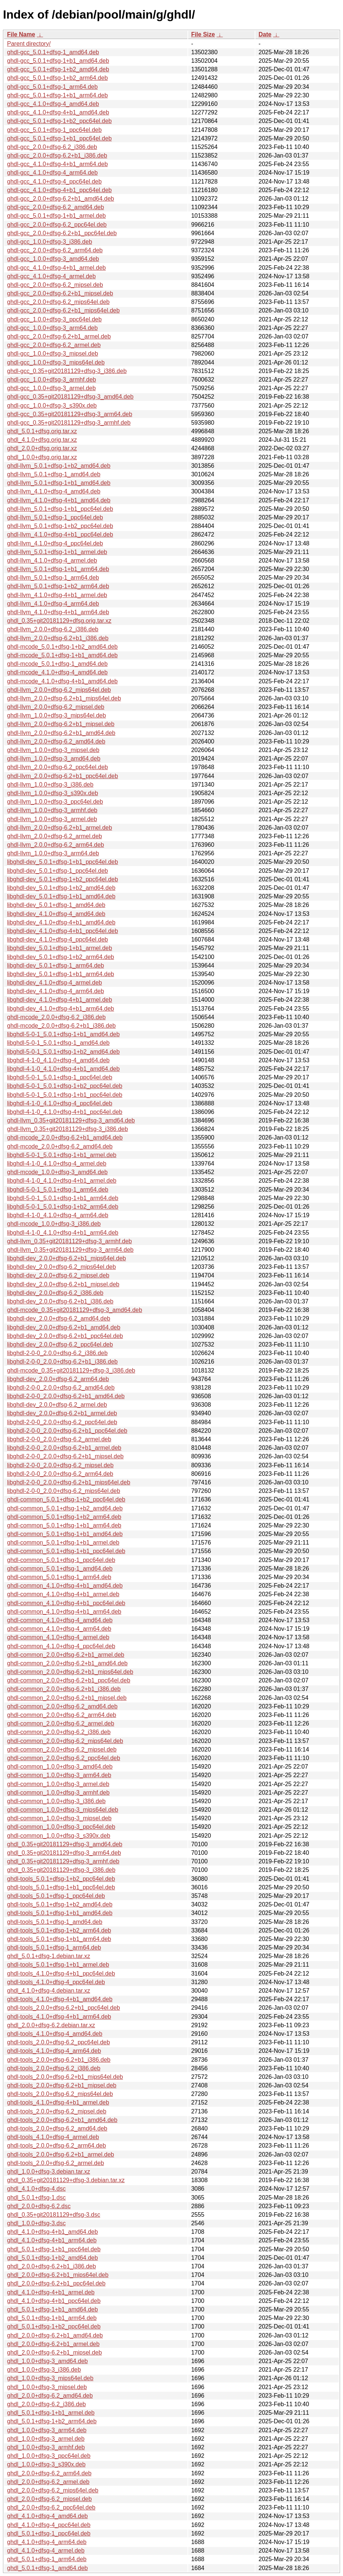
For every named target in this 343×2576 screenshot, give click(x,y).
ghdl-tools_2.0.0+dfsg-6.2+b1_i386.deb (58, 2060)
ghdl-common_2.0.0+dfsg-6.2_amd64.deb (62, 1706)
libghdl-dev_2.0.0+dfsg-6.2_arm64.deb (58, 1379)
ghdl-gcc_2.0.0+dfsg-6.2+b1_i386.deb (57, 155)
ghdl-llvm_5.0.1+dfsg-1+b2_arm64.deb (58, 586)
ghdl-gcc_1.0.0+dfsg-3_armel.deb (51, 388)
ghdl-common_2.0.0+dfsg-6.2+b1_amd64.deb (67, 1663)
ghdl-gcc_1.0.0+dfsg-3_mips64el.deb (56, 362)
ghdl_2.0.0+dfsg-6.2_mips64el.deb (52, 2490)
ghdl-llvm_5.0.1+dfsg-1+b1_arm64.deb (58, 569)
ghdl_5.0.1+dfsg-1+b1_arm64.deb (52, 2318)
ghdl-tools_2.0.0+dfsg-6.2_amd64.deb (57, 2128)
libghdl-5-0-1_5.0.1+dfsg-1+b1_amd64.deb (63, 1034)
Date (264, 34)
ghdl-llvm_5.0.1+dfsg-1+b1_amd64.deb (58, 483)
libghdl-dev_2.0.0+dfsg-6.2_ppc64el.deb (60, 1344)
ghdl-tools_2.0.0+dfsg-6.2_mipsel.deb (56, 2111)
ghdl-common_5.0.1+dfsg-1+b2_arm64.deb (64, 1517)
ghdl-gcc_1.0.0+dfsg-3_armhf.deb (51, 379)
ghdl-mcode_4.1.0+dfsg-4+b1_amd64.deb (62, 681)
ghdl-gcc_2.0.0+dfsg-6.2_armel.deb (54, 345)
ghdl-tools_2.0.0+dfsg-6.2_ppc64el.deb (58, 2042)
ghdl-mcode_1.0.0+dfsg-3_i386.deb (54, 1224)
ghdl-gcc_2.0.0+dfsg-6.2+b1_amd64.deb (60, 198)
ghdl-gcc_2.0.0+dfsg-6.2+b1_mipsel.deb (60, 293)
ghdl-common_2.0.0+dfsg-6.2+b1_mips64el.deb (70, 1672)
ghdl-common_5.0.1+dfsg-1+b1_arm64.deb (64, 1525)
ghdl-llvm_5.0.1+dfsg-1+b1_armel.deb (57, 552)
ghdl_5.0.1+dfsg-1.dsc (36, 2197)
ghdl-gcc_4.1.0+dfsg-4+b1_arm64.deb (57, 164)
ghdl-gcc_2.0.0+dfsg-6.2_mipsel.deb (55, 285)
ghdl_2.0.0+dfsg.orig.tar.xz (42, 448)
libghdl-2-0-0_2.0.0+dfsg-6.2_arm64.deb (60, 1474)
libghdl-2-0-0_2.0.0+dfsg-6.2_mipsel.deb (60, 1465)
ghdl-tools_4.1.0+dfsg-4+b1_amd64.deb (59, 1999)
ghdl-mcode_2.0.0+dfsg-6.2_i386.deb (56, 1017)
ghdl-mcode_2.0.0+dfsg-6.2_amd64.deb (59, 1146)
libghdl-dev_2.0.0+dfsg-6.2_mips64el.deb (61, 1267)
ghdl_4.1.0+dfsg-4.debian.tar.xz (48, 1990)
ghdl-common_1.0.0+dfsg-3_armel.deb (58, 1784)
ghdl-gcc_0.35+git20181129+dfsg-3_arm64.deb (69, 414)
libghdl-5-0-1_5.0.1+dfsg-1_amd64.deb (58, 1043)
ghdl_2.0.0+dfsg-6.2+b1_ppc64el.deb (56, 2283)
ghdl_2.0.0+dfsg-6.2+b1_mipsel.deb (54, 2352)
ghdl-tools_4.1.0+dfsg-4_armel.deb (53, 2137)
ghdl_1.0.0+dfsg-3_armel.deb (46, 2439)
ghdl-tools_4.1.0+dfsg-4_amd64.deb (54, 2034)
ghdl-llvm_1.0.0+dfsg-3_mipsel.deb (53, 750)
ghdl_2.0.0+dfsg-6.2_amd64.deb (50, 2395)
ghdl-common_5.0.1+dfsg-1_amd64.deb (59, 1568)
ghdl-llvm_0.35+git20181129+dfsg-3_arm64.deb (70, 1250)
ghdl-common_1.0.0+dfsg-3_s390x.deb (58, 1836)
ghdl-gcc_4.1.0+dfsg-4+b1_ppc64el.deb (59, 190)
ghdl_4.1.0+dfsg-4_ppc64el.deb (49, 2525)
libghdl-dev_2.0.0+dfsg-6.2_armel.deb (57, 1405)
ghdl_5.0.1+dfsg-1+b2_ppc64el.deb (54, 2326)
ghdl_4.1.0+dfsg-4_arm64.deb (46, 2542)
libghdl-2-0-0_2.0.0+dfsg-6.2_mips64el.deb (63, 1491)
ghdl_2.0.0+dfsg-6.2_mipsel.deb (49, 2499)
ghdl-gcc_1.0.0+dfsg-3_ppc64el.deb (54, 319)
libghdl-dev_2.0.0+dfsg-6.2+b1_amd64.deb (63, 1327)
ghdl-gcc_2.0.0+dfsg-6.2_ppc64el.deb (57, 224)
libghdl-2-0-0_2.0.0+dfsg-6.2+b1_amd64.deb (66, 1396)
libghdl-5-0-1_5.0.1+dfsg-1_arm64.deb (57, 1189)
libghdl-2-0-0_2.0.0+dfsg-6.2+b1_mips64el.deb (68, 1482)
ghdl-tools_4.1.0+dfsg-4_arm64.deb (54, 2051)
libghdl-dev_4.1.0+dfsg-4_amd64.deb (56, 914)
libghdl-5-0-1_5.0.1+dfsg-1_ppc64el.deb (59, 1077)
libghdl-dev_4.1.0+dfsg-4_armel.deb (54, 982)
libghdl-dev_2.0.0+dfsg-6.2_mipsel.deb (58, 1275)
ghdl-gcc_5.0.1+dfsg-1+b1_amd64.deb (58, 61)
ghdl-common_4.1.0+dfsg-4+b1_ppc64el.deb (66, 1603)
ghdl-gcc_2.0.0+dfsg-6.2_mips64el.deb (58, 302)
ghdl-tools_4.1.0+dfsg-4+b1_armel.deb (58, 2102)
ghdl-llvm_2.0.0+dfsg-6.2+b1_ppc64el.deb (62, 776)
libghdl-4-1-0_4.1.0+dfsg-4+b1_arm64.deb (62, 1232)
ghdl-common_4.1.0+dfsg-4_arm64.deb (59, 1629)
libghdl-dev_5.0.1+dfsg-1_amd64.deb (56, 905)
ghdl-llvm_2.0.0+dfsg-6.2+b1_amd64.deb (61, 733)
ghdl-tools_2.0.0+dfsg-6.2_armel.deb (55, 2163)
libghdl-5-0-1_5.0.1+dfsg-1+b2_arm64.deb (62, 1206)
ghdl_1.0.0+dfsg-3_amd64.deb (47, 2361)
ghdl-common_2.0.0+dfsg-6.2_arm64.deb (61, 1715)
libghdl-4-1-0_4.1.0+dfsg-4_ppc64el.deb (59, 1103)
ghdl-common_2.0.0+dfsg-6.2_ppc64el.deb (63, 1758)
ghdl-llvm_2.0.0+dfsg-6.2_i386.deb (52, 629)
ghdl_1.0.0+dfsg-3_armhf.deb (46, 2447)
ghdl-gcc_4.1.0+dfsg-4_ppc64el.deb (54, 181)
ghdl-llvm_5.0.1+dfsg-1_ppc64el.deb (55, 517)
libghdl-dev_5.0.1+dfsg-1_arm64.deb (55, 965)
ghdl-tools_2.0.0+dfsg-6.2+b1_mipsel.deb (61, 2085)
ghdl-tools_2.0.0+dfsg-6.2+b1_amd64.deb (62, 2120)
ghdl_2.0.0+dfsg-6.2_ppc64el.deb (51, 2507)
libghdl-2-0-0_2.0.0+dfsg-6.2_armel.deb (59, 1439)
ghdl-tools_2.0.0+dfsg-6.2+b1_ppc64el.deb (63, 2008)
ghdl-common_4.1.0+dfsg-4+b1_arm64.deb (64, 1611)
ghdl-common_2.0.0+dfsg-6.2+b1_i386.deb (64, 1689)
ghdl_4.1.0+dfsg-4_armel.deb (46, 2550)
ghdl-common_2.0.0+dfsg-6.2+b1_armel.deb (65, 1655)
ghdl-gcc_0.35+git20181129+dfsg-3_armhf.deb (69, 422)
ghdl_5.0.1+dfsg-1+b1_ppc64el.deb (54, 2249)
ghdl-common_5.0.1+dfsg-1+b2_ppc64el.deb (66, 1499)
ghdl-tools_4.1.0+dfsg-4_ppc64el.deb (56, 1982)
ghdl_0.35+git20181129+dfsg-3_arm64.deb (64, 1853)
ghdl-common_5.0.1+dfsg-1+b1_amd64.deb (64, 1534)
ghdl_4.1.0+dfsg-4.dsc (36, 2188)
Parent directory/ (28, 43)
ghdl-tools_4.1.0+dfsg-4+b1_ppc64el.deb (61, 1973)
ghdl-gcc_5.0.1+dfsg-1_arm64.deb (52, 87)
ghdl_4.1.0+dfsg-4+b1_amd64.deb (52, 2232)
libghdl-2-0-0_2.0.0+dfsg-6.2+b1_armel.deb (64, 1448)
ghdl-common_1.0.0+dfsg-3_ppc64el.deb (61, 1827)
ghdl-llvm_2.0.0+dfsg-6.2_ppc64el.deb (57, 767)
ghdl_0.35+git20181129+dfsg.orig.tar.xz (59, 621)
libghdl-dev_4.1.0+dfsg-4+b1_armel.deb (59, 1000)
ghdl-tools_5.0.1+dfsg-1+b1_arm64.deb (59, 1939)
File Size (203, 34)
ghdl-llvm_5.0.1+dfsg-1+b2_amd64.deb (58, 466)
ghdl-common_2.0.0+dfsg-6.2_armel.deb (60, 1723)
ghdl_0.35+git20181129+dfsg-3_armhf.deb (63, 1861)
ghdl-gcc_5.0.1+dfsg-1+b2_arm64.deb (57, 78)
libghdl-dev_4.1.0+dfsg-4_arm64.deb (55, 991)
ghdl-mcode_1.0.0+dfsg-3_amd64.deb (57, 1172)
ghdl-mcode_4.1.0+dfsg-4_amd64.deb (57, 672)
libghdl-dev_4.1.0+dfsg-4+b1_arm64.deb (60, 1008)
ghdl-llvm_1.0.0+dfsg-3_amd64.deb (53, 758)
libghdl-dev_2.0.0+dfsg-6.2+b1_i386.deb (60, 1301)
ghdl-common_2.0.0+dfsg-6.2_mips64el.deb (65, 1741)
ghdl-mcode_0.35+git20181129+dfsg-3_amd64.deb (74, 1310)
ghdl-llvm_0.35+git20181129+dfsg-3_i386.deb (67, 1129)
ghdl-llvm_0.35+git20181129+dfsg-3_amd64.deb (71, 1120)
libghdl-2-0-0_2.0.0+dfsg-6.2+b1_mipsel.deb (65, 1456)
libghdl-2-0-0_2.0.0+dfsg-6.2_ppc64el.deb (62, 1422)
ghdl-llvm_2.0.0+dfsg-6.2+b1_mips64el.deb (64, 698)
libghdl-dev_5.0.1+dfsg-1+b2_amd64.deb (61, 888)
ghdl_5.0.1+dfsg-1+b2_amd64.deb (52, 2258)
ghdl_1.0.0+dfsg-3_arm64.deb (46, 2430)
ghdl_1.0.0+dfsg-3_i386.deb (44, 2369)
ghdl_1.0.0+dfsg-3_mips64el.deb (50, 2378)
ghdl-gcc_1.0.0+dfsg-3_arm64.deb (52, 328)
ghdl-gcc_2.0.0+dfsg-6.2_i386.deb (52, 147)
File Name (21, 34)
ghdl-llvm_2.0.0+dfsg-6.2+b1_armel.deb (59, 827)
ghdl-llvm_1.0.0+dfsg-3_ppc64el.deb (55, 801)
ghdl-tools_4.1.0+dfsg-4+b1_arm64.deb (59, 2016)
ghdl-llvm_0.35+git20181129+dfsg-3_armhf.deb (69, 1241)
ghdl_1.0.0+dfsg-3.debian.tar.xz (48, 2171)
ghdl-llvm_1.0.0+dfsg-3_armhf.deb (52, 810)
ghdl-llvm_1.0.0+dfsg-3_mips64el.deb (56, 715)
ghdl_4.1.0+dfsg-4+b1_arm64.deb (52, 2240)
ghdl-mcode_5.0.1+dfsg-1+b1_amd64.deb (62, 655)
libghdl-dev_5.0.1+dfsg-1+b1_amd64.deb (61, 896)
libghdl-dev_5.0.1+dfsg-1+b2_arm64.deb (60, 957)
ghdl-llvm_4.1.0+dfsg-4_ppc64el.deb (55, 543)
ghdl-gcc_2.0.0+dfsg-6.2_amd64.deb (55, 207)
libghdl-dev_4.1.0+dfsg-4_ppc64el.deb (57, 939)
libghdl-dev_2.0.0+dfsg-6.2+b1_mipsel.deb (63, 1284)
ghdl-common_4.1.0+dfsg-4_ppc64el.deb (61, 1646)
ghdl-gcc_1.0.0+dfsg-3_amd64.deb (53, 259)
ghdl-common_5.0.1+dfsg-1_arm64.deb (59, 1577)
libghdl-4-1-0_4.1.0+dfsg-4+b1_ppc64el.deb (64, 1112)
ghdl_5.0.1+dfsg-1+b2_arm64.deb (52, 2421)
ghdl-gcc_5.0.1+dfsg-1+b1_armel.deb (56, 216)
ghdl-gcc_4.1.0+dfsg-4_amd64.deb (53, 104)
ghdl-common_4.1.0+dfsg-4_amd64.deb (59, 1620)
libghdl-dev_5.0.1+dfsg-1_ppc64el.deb (57, 871)
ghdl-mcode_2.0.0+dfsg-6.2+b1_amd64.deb (64, 1137)
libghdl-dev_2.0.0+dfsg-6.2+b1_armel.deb (62, 1413)
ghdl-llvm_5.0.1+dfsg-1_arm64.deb (53, 577)
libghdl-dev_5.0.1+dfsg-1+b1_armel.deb (59, 948)
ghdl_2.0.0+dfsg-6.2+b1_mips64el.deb (57, 2275)
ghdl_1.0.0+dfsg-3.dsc (36, 2223)
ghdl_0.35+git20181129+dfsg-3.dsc (53, 2215)
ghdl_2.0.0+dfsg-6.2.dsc (39, 2206)
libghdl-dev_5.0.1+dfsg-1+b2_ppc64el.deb (62, 879)
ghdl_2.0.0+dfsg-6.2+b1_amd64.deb (55, 2335)
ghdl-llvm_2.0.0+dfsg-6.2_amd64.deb (56, 741)
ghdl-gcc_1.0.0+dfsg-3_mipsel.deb (52, 353)
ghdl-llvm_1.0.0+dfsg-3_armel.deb (52, 819)
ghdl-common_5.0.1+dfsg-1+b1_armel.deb (63, 1542)
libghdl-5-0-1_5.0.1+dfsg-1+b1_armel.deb (61, 1155)
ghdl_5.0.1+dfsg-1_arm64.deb (46, 2559)
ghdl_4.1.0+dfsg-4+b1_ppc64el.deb (54, 2301)
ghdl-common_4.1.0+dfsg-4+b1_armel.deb (63, 1594)
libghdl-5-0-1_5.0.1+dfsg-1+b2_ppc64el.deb (64, 1086)
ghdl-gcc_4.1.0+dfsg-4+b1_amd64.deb (58, 112)
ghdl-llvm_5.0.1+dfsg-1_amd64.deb (53, 474)
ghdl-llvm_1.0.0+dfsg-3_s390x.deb (52, 793)
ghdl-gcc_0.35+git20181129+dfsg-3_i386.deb (67, 371)
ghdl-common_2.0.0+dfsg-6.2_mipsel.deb (62, 1749)
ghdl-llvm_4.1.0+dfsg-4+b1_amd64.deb (58, 500)
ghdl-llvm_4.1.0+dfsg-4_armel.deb (52, 560)
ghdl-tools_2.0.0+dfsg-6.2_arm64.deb (56, 2145)
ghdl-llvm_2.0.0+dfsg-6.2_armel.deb (54, 836)
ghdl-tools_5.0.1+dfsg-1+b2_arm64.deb (59, 1930)
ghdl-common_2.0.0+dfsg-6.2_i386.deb (59, 1732)
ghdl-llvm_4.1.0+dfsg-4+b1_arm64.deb (58, 612)
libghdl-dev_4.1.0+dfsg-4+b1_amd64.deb (61, 922)
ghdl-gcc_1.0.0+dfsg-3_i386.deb (49, 242)
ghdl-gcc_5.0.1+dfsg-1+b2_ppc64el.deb (59, 121)
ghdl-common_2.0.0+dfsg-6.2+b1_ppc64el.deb (68, 1680)
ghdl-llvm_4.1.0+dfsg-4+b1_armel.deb (57, 595)
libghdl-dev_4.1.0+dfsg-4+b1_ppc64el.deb (62, 931)
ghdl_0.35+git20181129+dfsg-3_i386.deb (61, 1870)
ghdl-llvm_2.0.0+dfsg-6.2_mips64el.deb (59, 690)
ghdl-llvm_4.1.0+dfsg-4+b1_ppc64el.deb (60, 534)
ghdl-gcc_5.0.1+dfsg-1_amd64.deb (53, 52)
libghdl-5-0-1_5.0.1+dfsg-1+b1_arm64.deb (62, 1198)
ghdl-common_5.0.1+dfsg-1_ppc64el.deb (61, 1560)
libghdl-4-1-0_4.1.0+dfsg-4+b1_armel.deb (61, 1180)
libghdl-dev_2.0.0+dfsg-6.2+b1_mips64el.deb (66, 1258)
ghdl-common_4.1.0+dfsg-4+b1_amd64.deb (64, 1585)
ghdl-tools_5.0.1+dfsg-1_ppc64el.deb (56, 1896)
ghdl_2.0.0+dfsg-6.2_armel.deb (48, 2482)
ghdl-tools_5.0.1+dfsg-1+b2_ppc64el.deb (61, 1879)
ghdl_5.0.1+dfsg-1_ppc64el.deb (49, 2533)
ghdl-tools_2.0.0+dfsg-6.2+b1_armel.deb (60, 2154)
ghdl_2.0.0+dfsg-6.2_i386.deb (46, 2404)
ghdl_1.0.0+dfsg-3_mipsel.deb (47, 2387)
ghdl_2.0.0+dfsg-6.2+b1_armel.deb (53, 2344)
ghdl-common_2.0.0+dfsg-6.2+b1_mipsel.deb (67, 1698)
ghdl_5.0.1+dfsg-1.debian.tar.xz (48, 1956)
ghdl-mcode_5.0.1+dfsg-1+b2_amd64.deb (62, 647)
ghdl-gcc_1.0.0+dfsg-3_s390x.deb (52, 405)
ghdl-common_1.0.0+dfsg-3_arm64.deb (59, 1775)
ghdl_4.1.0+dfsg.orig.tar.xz (42, 440)
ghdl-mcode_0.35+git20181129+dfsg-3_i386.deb (71, 1370)
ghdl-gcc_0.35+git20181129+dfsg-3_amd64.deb (70, 396)
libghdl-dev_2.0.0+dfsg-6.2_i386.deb (55, 1293)
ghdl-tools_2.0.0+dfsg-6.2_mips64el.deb (60, 2094)
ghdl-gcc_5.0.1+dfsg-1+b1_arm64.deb (57, 95)
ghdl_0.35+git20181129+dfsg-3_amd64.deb (64, 1844)
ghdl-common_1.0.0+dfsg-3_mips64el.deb (62, 1810)
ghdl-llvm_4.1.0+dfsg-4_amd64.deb (53, 491)
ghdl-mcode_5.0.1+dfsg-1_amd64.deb (57, 664)
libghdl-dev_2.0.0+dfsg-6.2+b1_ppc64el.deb (65, 1336)
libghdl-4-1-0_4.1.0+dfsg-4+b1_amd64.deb (63, 1069)
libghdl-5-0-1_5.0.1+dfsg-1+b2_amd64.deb (63, 1052)
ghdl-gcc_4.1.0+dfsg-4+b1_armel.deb (56, 268)
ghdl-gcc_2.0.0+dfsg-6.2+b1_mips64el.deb (63, 310)
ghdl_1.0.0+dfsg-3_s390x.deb (46, 2464)
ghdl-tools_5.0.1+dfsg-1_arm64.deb (54, 1947)
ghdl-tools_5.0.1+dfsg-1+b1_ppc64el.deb (61, 1887)
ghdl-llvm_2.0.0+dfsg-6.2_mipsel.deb (55, 707)
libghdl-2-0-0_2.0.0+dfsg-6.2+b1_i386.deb (62, 1361)
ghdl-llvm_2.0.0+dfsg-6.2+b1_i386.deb (57, 638)
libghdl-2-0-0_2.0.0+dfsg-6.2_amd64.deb (61, 1387)
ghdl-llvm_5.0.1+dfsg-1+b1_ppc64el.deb (60, 509)
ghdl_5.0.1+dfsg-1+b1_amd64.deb (52, 2309)
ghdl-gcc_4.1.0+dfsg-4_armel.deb (51, 276)
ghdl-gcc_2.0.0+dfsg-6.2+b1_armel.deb (59, 336)
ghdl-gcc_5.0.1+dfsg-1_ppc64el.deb (54, 130)
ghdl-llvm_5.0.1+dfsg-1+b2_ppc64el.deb (60, 526)
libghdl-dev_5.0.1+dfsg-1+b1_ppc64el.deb (62, 862)
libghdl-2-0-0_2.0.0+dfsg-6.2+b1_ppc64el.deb (67, 1431)
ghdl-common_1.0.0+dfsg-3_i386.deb (56, 1801)
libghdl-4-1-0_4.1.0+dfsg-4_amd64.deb (58, 1060)
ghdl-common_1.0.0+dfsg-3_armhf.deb (58, 1792)
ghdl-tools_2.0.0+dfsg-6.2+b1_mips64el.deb (65, 2077)
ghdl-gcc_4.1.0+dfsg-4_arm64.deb (52, 172)
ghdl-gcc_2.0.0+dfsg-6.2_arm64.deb (55, 250)
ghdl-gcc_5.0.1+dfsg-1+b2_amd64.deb (58, 69)
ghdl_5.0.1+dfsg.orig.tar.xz (42, 431)
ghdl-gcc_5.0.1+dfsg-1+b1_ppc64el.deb (59, 138)
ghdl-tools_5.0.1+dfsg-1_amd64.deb (54, 1922)
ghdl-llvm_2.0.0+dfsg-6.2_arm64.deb (55, 845)
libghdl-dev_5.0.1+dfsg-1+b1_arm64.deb (60, 974)
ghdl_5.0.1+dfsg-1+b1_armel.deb (51, 2413)
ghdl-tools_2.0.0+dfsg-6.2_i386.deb (53, 2068)
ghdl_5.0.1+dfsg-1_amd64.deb (47, 2568)
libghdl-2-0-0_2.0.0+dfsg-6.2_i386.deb (57, 1353)
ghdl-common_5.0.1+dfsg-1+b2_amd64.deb (64, 1508)
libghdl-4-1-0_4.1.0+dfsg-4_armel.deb (56, 1163)
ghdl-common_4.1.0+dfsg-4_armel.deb (58, 1637)
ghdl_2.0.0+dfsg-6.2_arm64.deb (49, 2473)
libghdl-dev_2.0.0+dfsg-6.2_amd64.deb (58, 1318)
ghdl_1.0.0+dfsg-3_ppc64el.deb (49, 2456)
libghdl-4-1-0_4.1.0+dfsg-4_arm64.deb (57, 1215)
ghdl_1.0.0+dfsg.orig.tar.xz (42, 457)
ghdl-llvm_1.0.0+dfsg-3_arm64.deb (53, 853)
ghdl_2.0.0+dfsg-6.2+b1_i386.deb (51, 2266)
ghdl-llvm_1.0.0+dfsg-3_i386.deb (50, 784)
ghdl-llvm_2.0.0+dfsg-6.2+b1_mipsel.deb (60, 724)
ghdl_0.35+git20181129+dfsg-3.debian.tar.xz (66, 2180)
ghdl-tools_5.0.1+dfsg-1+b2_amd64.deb (59, 1904)
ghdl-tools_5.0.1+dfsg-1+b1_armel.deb (58, 1964)
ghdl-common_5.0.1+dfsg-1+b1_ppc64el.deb (66, 1551)
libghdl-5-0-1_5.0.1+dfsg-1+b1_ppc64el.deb (64, 1095)
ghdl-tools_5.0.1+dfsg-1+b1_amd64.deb (59, 1913)
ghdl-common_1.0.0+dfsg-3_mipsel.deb (59, 1818)
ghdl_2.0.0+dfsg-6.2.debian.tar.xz (51, 2025)
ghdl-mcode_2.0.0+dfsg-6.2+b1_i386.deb (61, 1026)
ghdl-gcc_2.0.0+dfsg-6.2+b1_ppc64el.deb (62, 233)
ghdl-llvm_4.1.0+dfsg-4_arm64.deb (53, 603)
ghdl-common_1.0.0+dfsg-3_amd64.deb (59, 1766)
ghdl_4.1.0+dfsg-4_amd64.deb (47, 2516)
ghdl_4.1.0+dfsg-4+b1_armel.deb (51, 2292)
